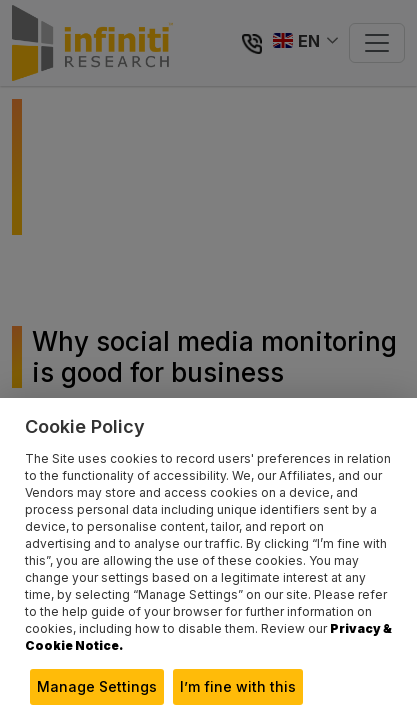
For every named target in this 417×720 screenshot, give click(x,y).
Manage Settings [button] (97, 686)
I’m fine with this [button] (238, 686)
